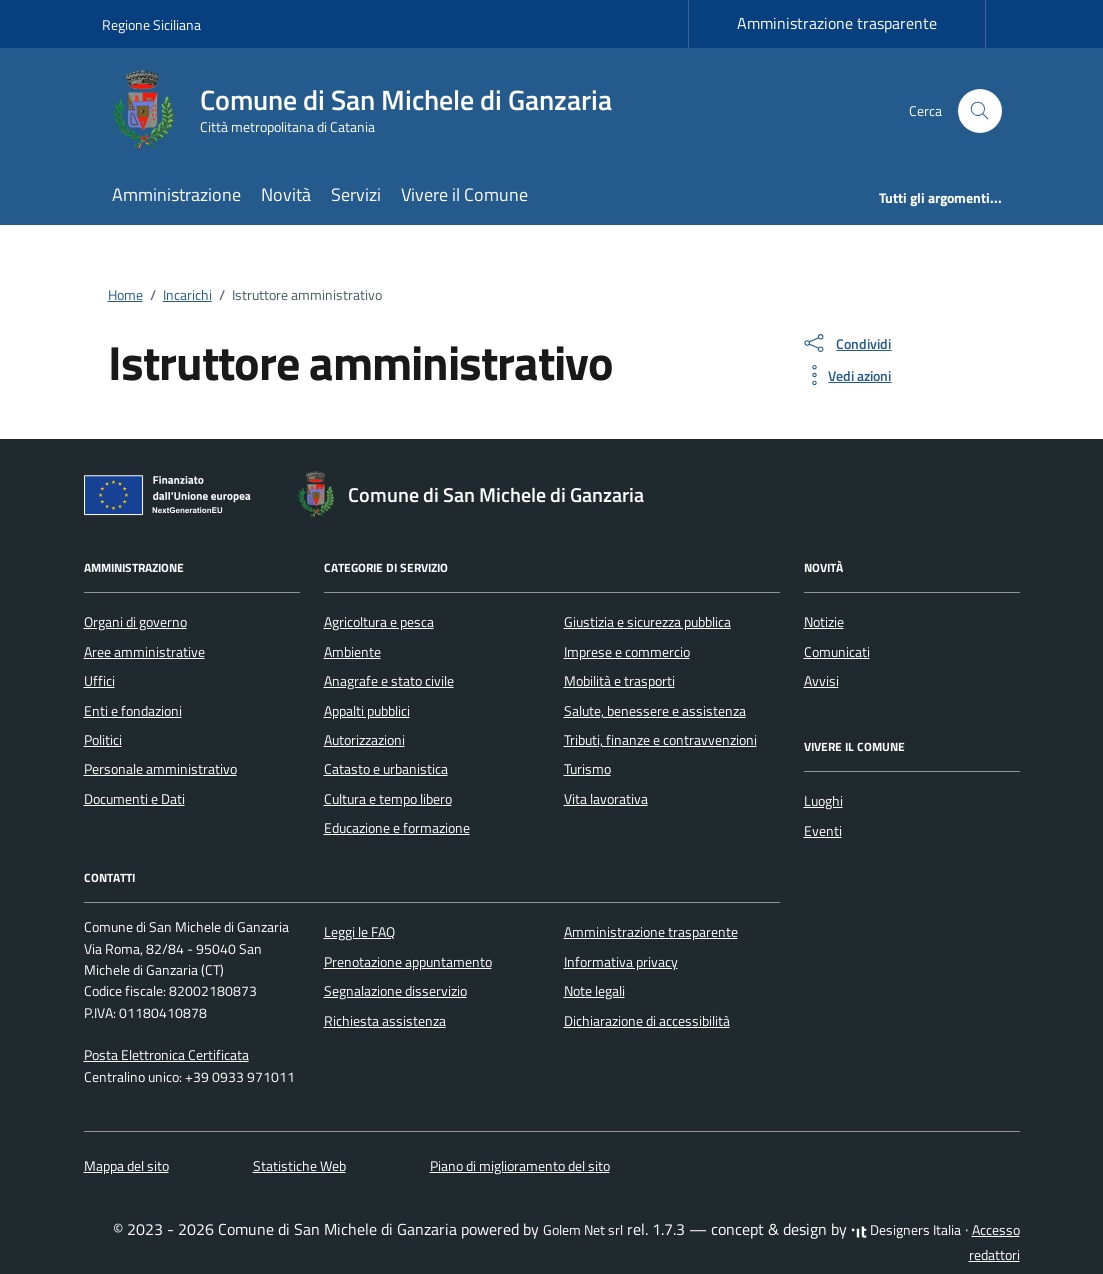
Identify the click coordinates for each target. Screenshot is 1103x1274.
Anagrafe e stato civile (389, 681)
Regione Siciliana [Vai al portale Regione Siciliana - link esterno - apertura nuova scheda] (151, 24)
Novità (286, 194)
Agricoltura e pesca (379, 622)
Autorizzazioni (364, 740)
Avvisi (821, 681)
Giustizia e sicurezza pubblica (647, 622)
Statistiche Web (299, 1166)
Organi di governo (135, 622)
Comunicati (837, 652)
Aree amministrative (144, 652)
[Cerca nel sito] (980, 111)
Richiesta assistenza (385, 1021)
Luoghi (823, 801)
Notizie (824, 622)
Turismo (587, 769)
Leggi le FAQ (359, 932)
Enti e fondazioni (133, 711)
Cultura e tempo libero (388, 799)
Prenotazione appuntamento (408, 962)
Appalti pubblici (367, 711)
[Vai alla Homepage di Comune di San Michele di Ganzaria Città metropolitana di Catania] (369, 111)
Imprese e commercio (627, 652)
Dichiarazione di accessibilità (647, 1021)
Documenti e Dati (134, 799)
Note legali (594, 991)
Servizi (356, 194)
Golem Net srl (583, 1230)
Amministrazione (176, 194)
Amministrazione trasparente (837, 23)
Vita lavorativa (606, 799)
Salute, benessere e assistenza (655, 711)
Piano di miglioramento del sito (520, 1166)
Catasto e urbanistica (386, 769)
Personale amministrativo (160, 769)
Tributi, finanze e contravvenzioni (660, 740)
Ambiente (352, 652)
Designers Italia (906, 1230)
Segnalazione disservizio (395, 991)
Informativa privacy (621, 962)
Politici (103, 740)
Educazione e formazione (397, 828)
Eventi (823, 831)
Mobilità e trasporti (619, 681)
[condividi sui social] (846, 343)
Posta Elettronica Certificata (166, 1055)
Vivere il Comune (464, 194)
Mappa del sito (126, 1166)
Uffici (99, 681)
